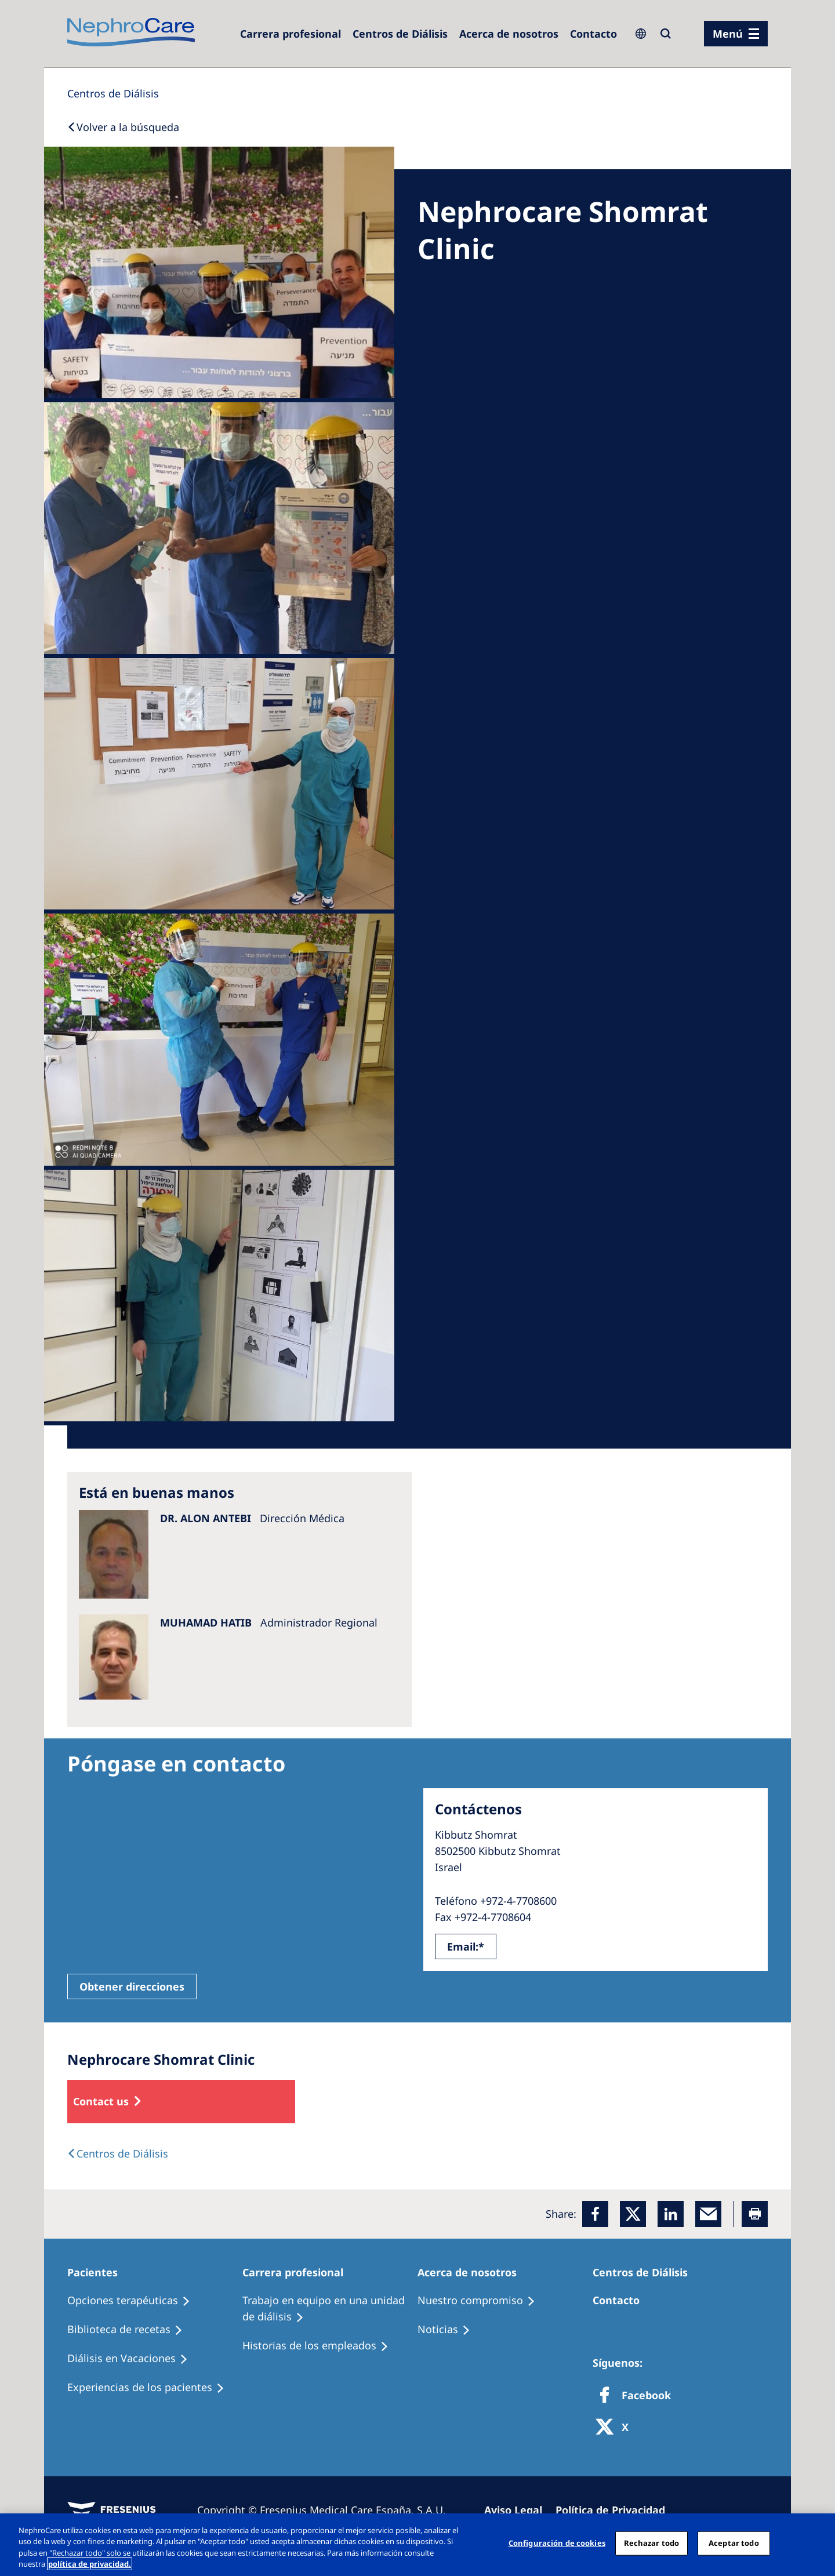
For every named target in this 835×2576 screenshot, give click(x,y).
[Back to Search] (123, 127)
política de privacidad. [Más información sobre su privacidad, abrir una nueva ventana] (89, 2564)
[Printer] (755, 2214)
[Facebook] (595, 2214)
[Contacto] (593, 34)
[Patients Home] (97, 2272)
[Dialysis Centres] (290, 34)
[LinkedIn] (671, 2214)
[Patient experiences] (151, 2387)
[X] (616, 2428)
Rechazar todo (652, 2543)
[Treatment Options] (134, 2300)
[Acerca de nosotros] (508, 34)
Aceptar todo (734, 2543)
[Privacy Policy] (616, 2510)
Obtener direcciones (131, 1986)
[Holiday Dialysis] (132, 2358)
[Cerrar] (816, 2543)
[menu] (736, 33)
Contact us (101, 2101)
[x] (633, 2214)
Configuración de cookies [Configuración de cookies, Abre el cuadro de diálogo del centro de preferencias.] (557, 2543)
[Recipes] (130, 2329)
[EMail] (708, 2214)
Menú (728, 34)
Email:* (465, 1946)
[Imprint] (518, 2510)
